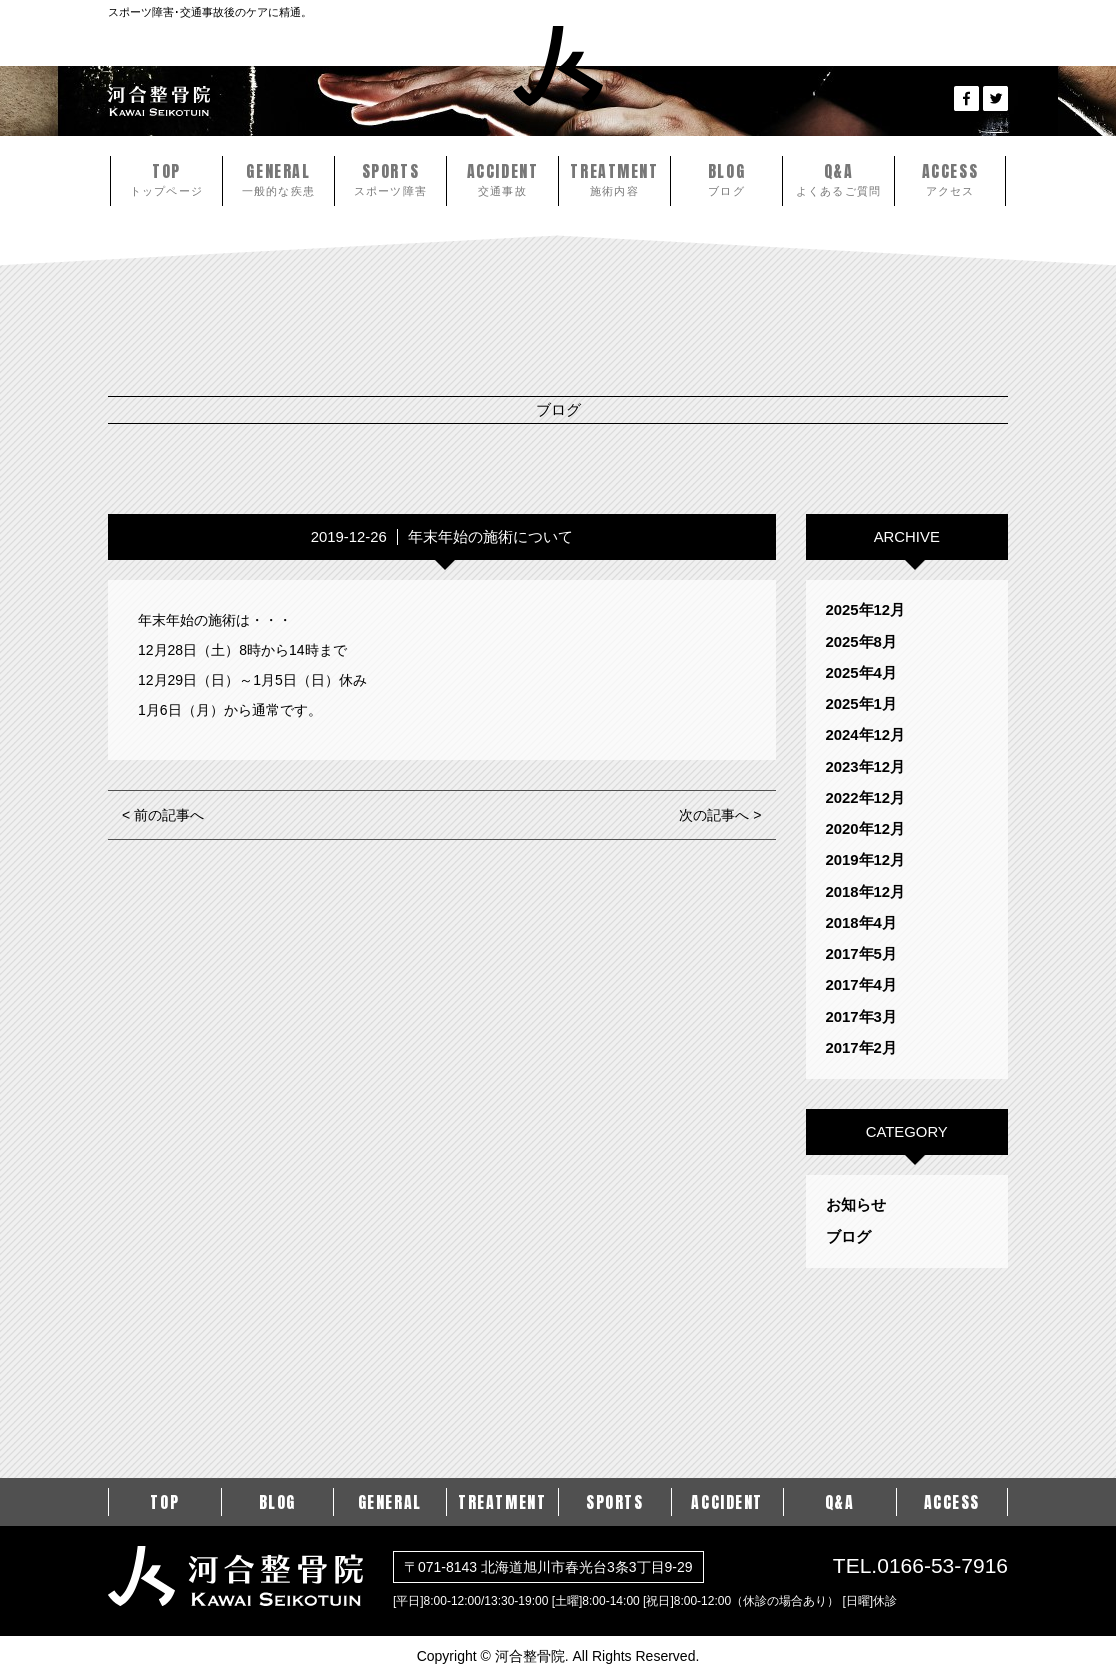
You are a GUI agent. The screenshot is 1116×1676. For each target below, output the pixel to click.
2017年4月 (861, 985)
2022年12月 (866, 798)
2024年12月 (866, 735)
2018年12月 (866, 892)
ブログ (848, 1237)
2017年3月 (861, 1017)
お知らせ (856, 1205)
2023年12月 (866, 767)
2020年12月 (866, 829)
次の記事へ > (720, 815)
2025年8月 (861, 642)
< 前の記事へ (163, 815)
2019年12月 (866, 860)
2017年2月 (861, 1048)
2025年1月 (861, 704)
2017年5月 (861, 954)
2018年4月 (861, 923)
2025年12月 (866, 610)
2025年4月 (861, 673)
